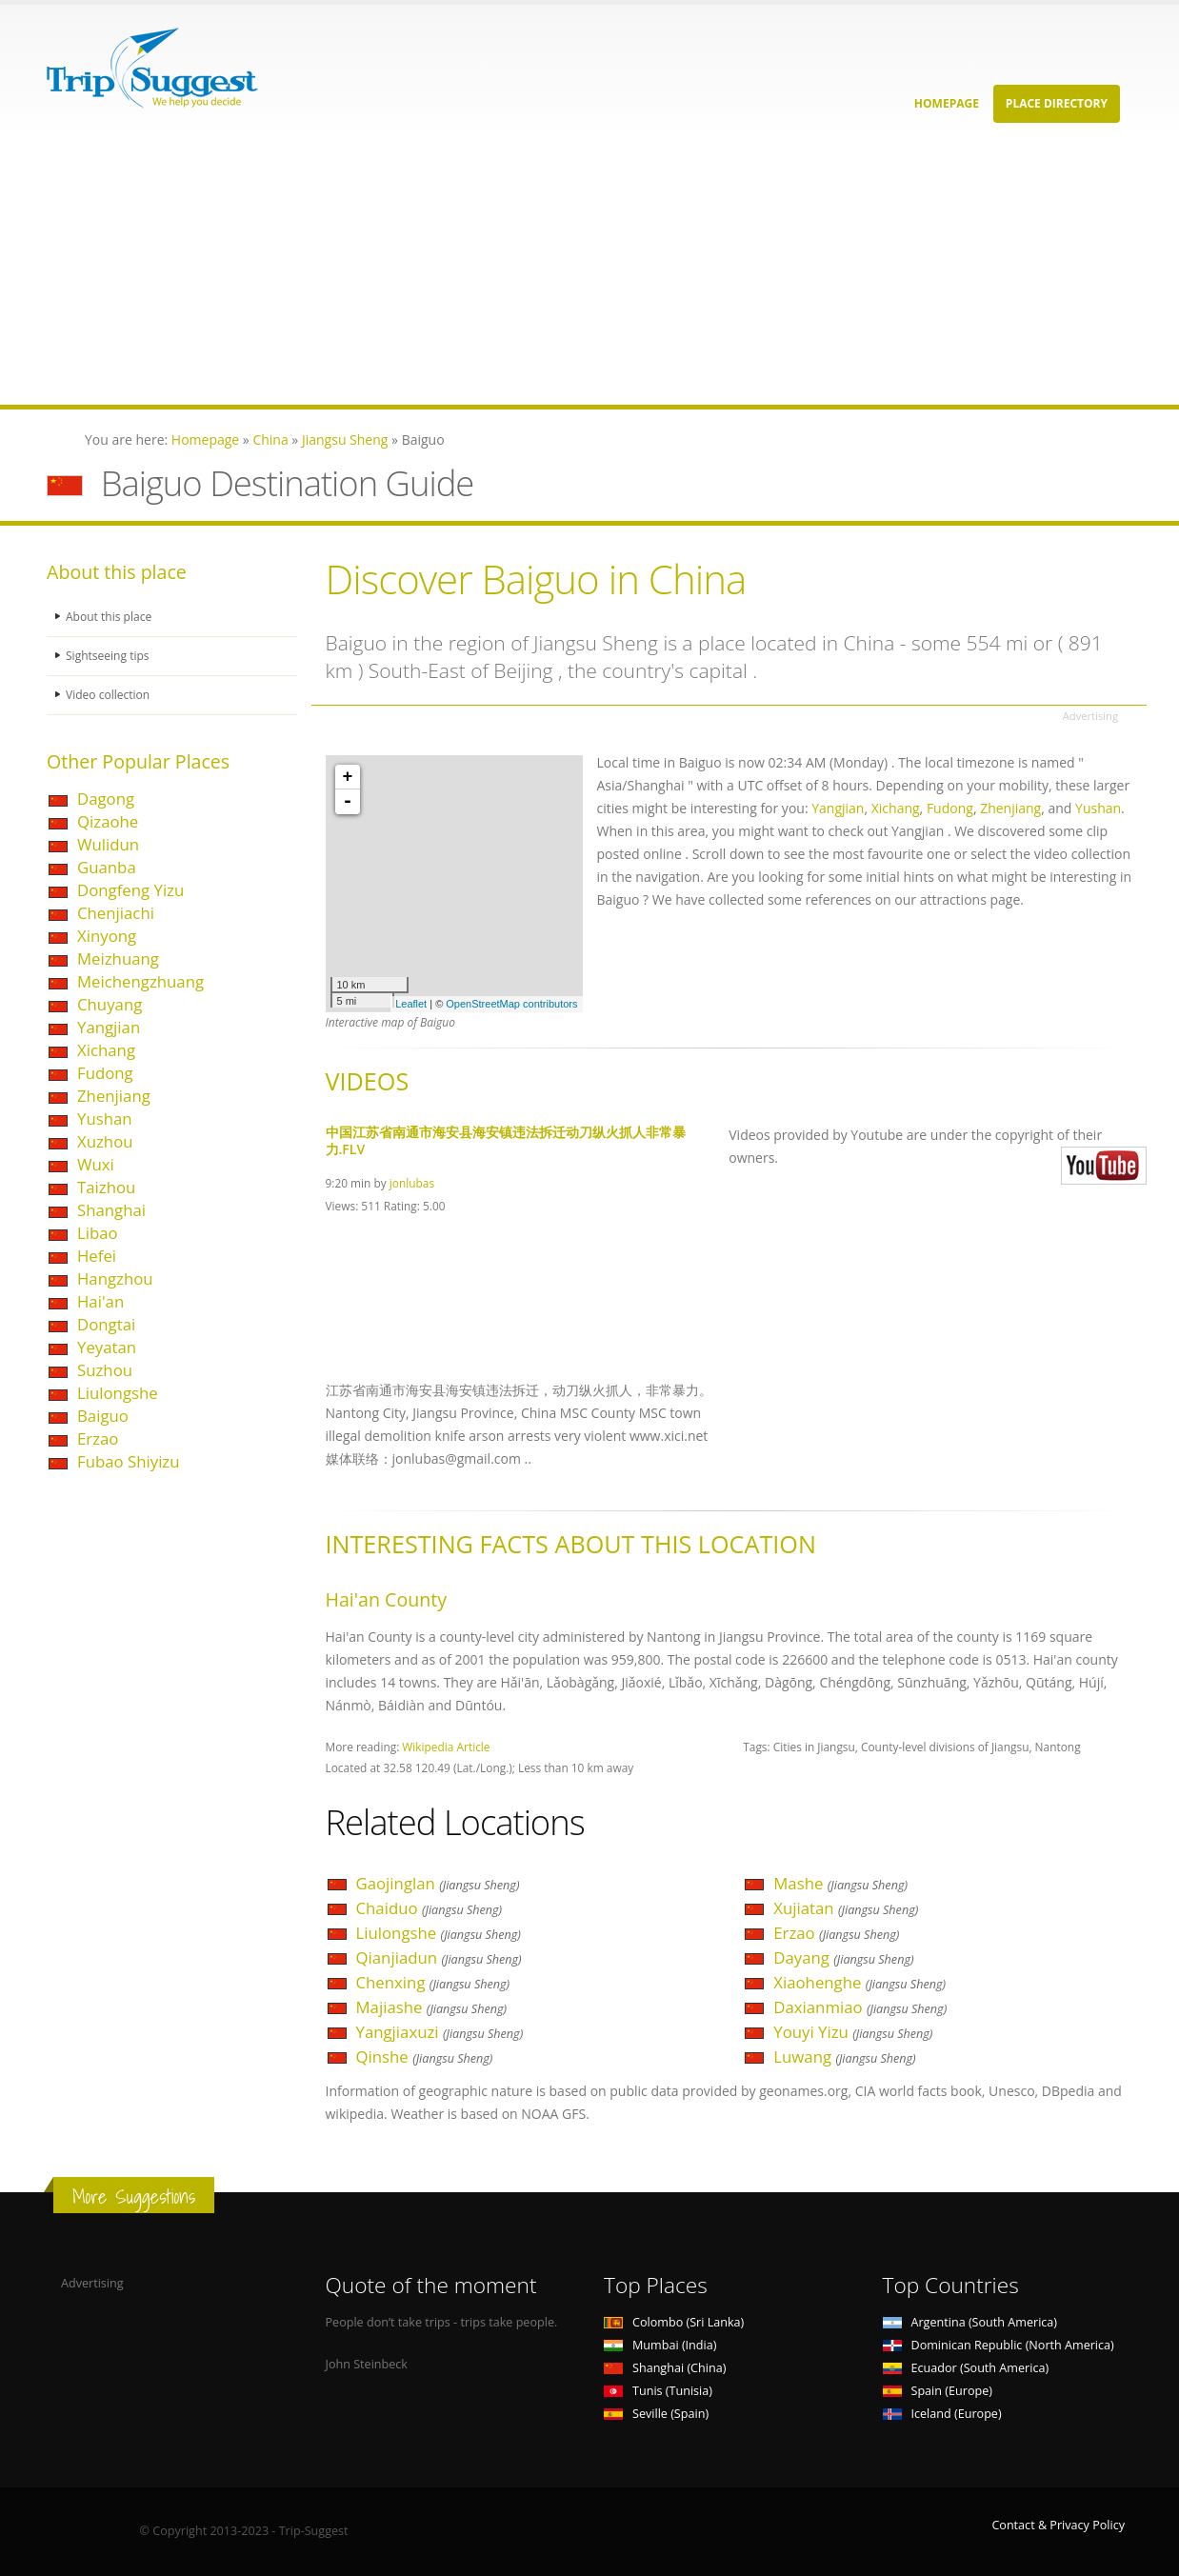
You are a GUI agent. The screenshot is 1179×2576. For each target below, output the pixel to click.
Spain (937, 2391)
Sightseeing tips (109, 656)
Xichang (106, 1050)
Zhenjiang (113, 1096)
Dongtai (106, 1324)
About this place (110, 617)
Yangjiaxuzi (440, 2032)
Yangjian (108, 1027)
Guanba (106, 867)
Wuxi (95, 1164)
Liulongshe (117, 1393)
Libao (97, 1233)
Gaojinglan (438, 1883)
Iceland (942, 2414)
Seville (656, 2414)
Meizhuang (118, 958)
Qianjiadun (439, 1957)
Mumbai (660, 2345)
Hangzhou (115, 1278)
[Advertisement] (571, 271)
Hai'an (100, 1301)
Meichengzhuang (140, 981)
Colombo (674, 2322)
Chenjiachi (115, 913)
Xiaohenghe (859, 1982)
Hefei (96, 1256)
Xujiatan (845, 1908)
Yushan (104, 1118)
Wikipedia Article (446, 1746)
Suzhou (104, 1370)
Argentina (970, 2322)
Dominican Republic (998, 2345)
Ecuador (966, 2368)
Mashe (840, 1883)
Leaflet (411, 1003)
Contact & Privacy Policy (1058, 2525)
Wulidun (108, 844)
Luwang (844, 2056)
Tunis (658, 2391)
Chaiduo (429, 1908)
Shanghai (111, 1210)
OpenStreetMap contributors (511, 1003)
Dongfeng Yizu (130, 890)
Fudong (105, 1073)
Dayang (843, 1957)
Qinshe (424, 2056)
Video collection (109, 695)
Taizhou (106, 1187)
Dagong (105, 798)
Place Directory (1057, 103)
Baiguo (103, 1416)
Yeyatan (106, 1347)
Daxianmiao (860, 2007)
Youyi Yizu (852, 2032)
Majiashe (432, 2007)
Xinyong (106, 936)
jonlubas (412, 1182)
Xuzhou (105, 1141)
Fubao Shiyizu (128, 1461)
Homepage (946, 103)
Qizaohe (107, 821)
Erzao (97, 1438)
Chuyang (109, 1004)
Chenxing (433, 1982)
